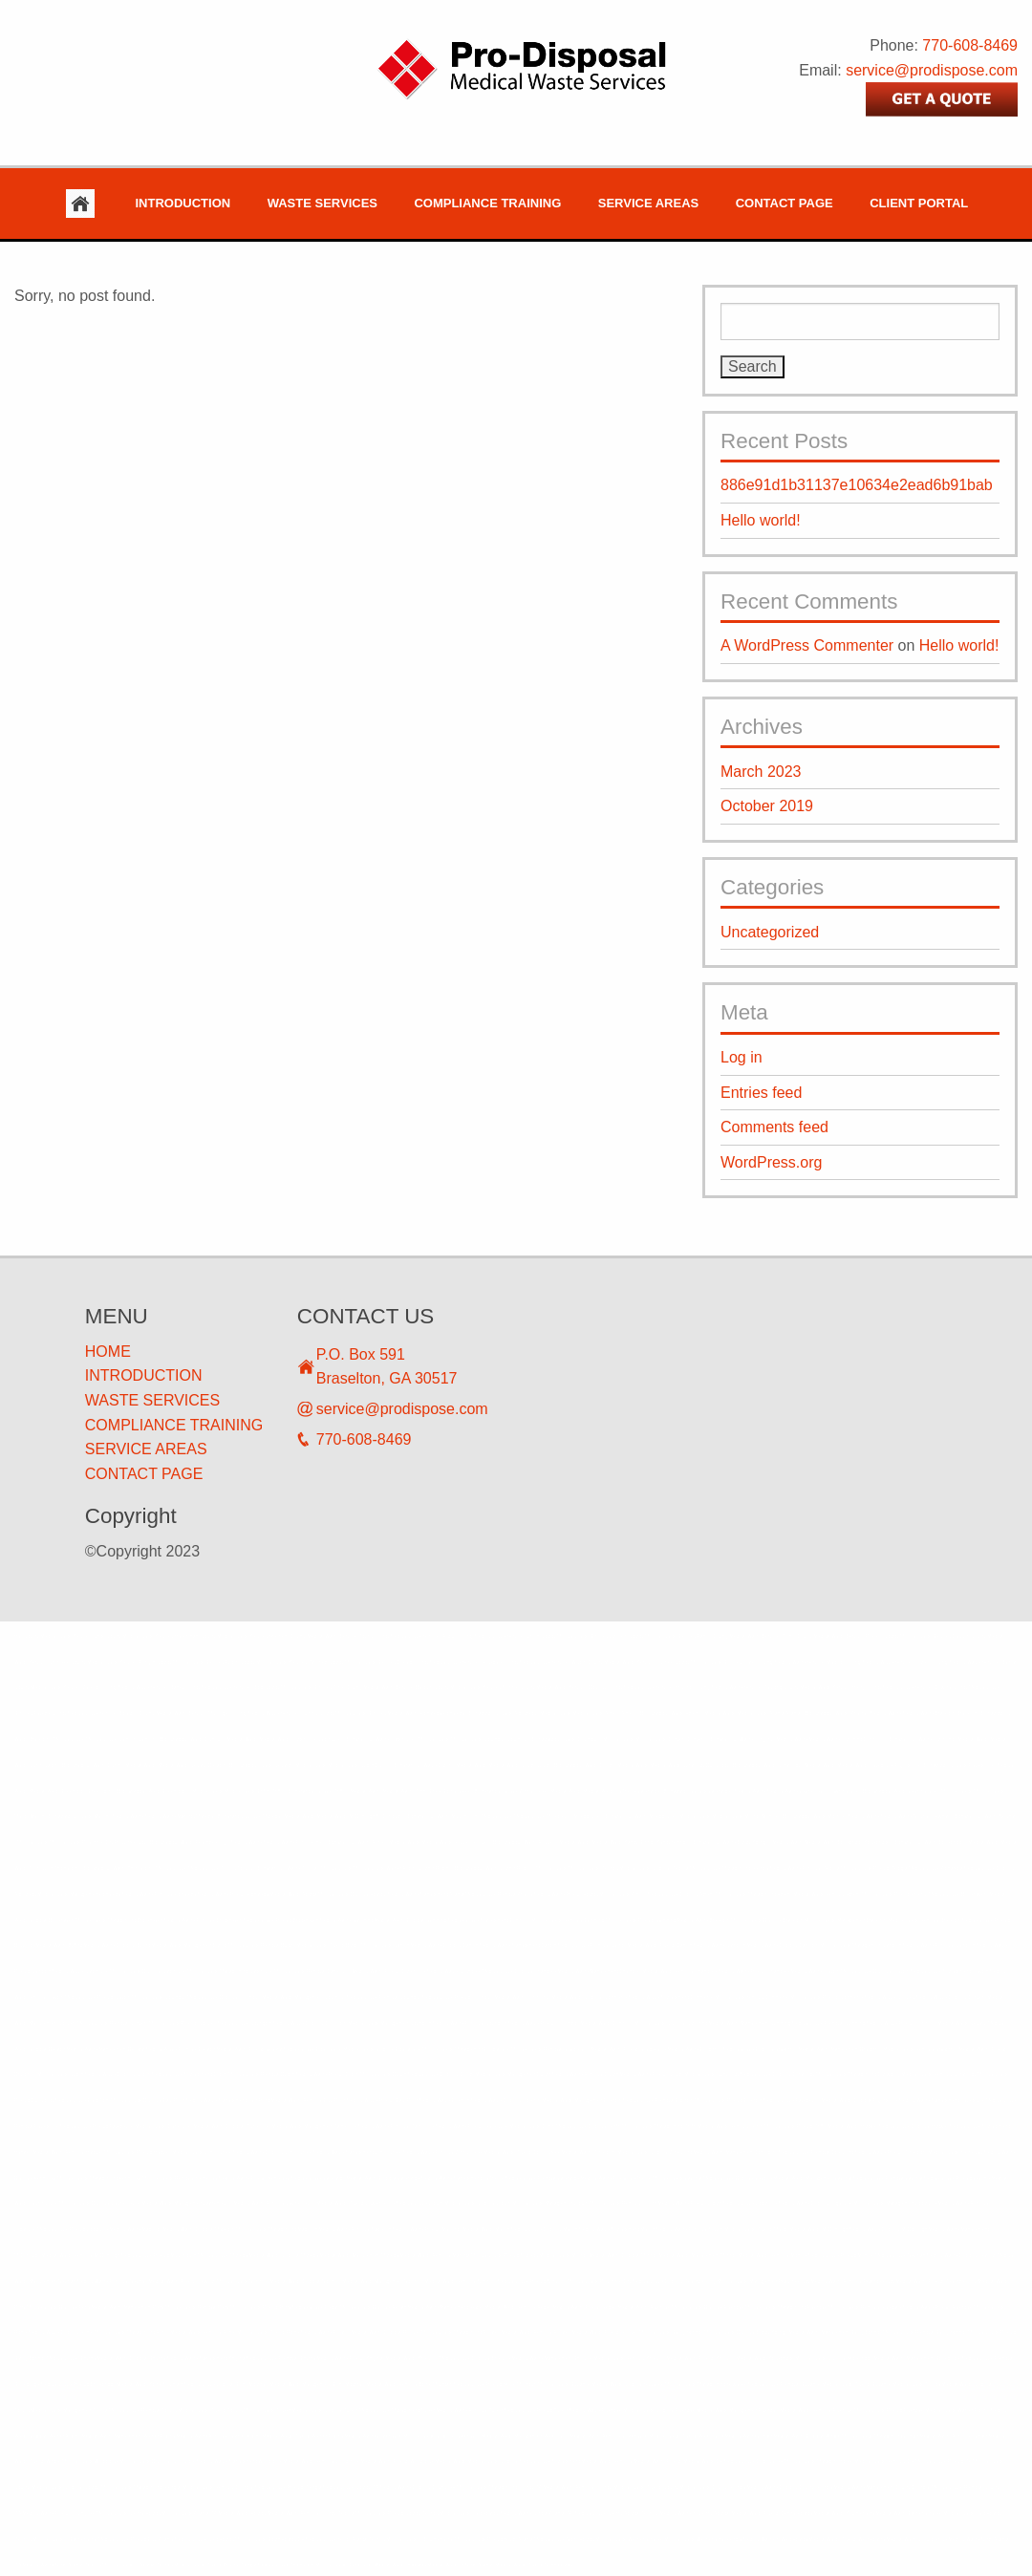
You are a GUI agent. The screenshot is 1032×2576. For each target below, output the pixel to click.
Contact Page (784, 203)
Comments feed (774, 1127)
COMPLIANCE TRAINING (174, 1425)
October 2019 (766, 806)
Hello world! (760, 520)
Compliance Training (487, 203)
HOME (108, 1351)
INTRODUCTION (144, 1375)
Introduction (183, 203)
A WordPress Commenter (806, 645)
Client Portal (919, 203)
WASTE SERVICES (152, 1400)
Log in (741, 1057)
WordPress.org (771, 1162)
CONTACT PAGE (144, 1474)
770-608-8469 (970, 45)
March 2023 (761, 771)
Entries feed (761, 1092)
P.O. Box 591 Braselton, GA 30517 (387, 1366)
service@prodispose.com (932, 70)
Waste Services (322, 203)
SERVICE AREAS (146, 1449)
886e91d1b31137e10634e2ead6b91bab (856, 485)
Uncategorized (769, 932)
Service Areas (648, 203)
